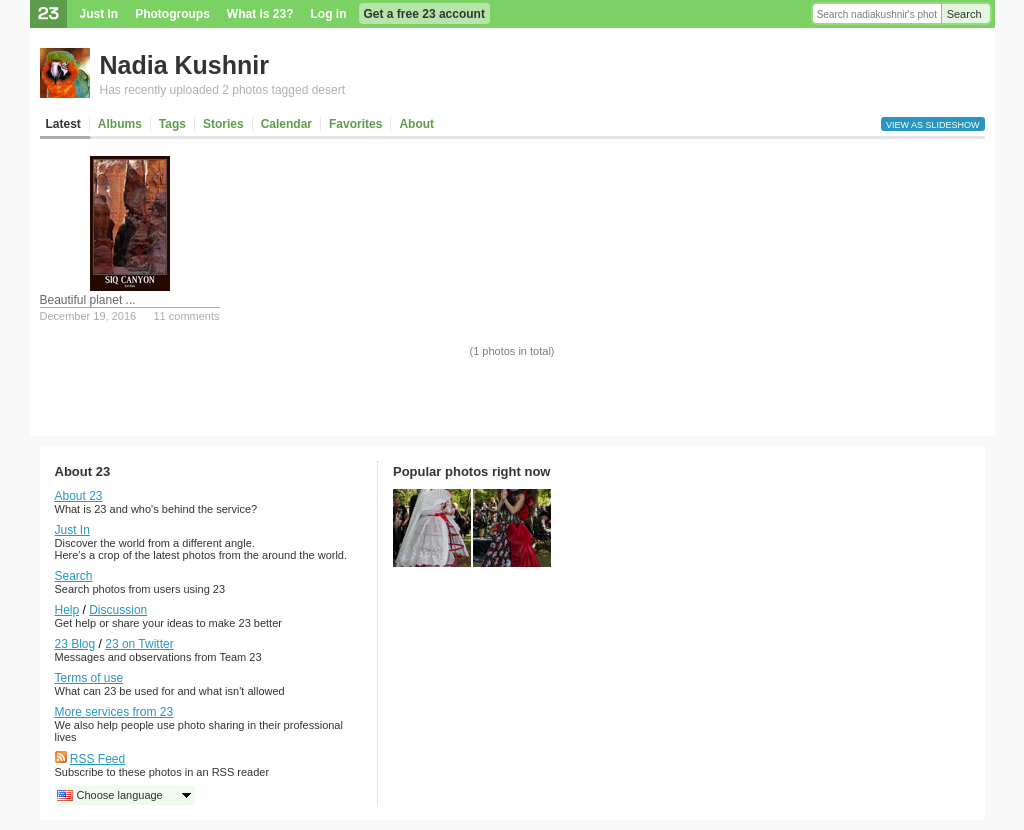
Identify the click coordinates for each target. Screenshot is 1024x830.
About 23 (79, 496)
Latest (63, 124)
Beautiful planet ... (88, 300)
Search (964, 14)
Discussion (118, 610)
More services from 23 (114, 712)
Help (67, 610)
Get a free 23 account (424, 14)
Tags (172, 124)
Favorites (355, 124)
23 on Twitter (139, 644)
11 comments (186, 316)
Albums (120, 124)
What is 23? (260, 14)
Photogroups (172, 14)
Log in (329, 14)
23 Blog (75, 644)
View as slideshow (933, 125)
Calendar (286, 124)
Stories (223, 124)
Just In (99, 14)
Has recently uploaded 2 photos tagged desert (223, 90)
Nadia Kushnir (184, 65)
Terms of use (89, 678)
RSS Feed (97, 759)
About (416, 124)
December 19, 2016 (88, 316)
